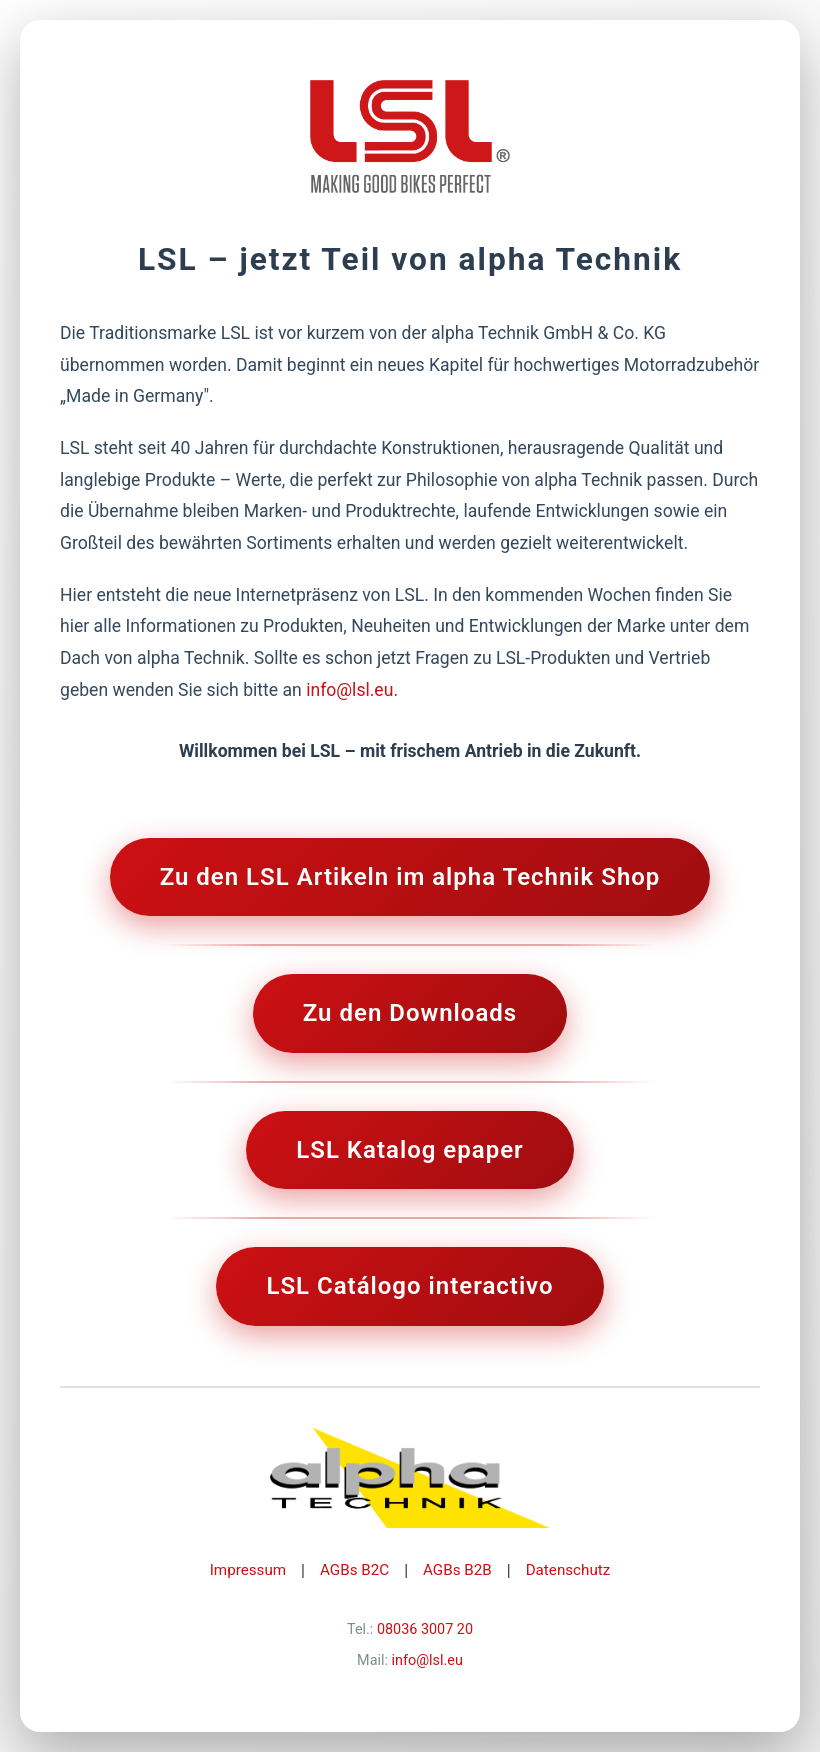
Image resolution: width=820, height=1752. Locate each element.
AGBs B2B (457, 1570)
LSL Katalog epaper (409, 1150)
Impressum (248, 1570)
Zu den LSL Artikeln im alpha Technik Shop (410, 877)
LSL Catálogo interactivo (409, 1286)
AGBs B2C (354, 1570)
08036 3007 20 (425, 1629)
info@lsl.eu (349, 690)
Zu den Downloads (410, 1013)
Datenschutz (568, 1570)
